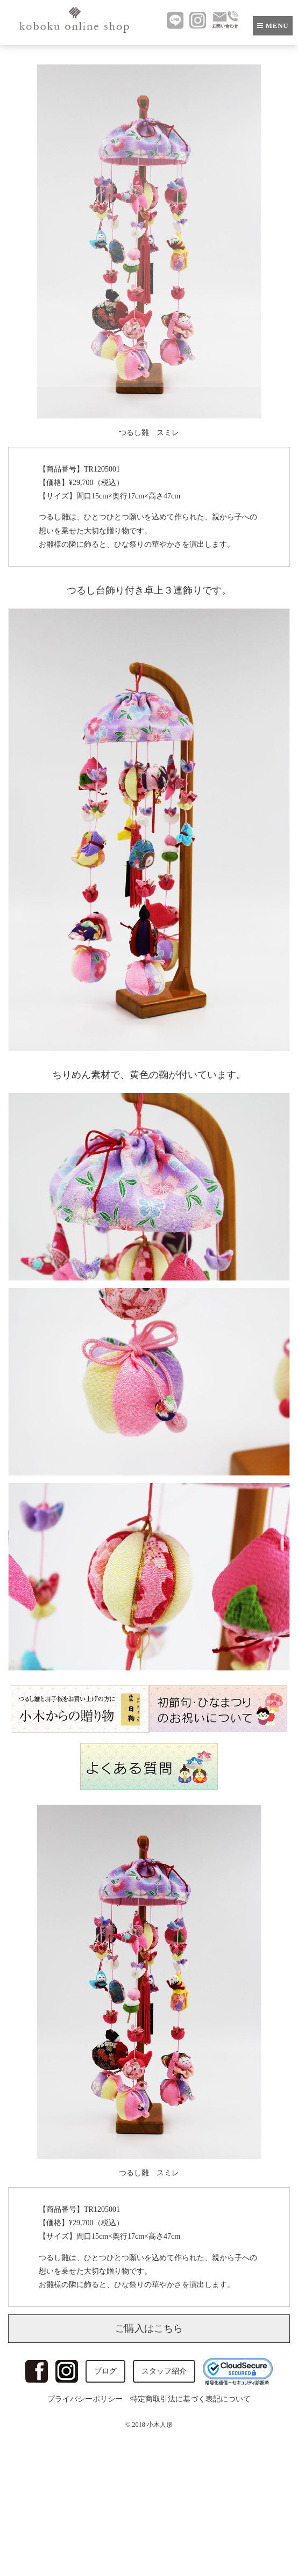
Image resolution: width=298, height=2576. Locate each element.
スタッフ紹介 (164, 2371)
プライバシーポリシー (85, 2399)
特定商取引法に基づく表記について (190, 2399)
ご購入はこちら (149, 2328)
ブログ (105, 2371)
